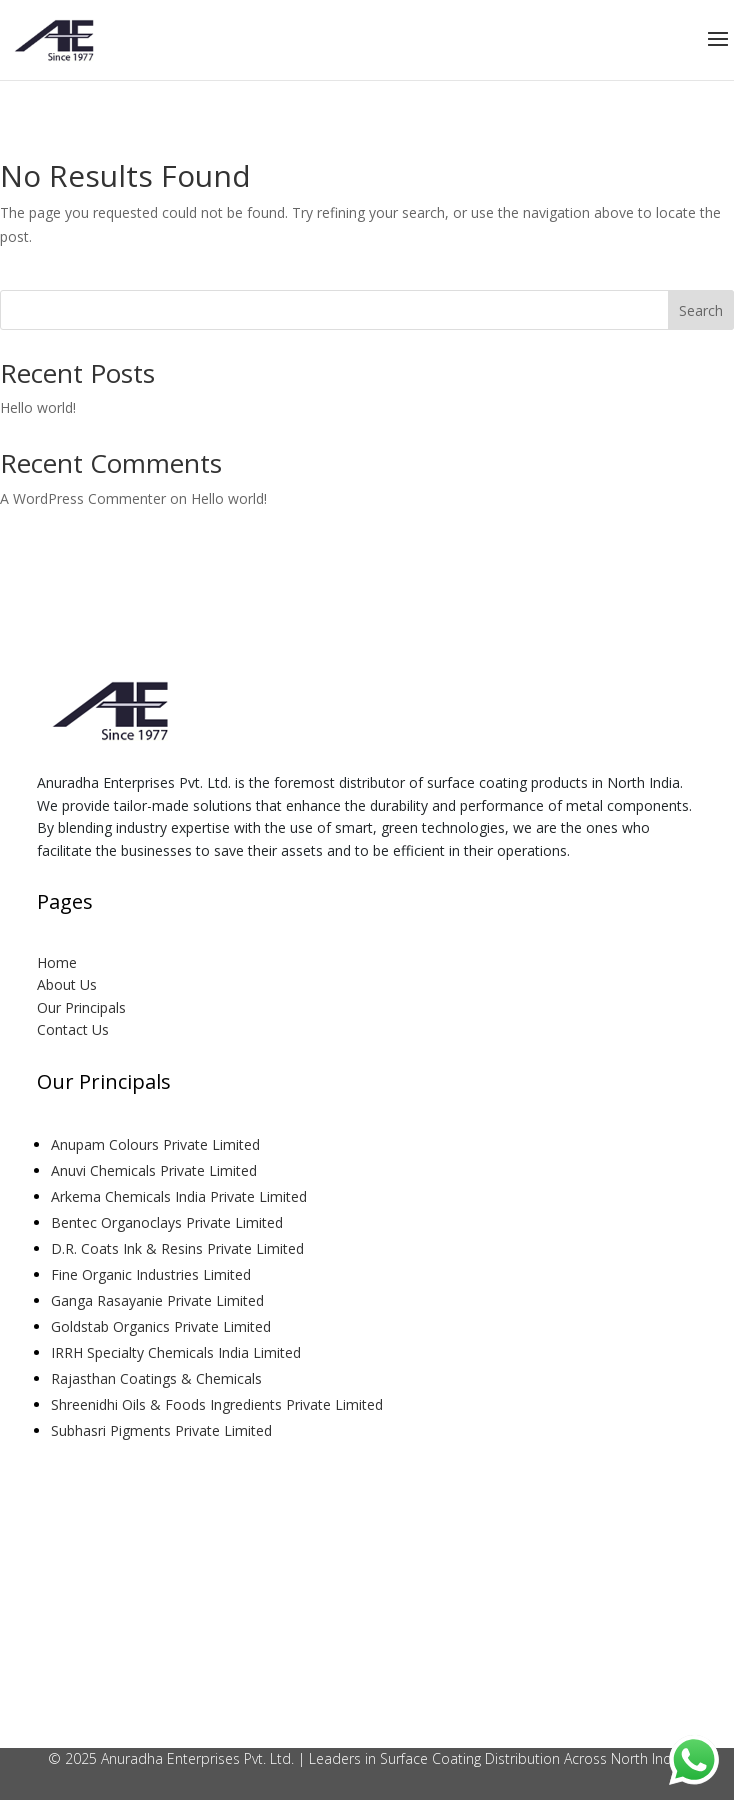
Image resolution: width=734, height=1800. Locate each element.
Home (57, 962)
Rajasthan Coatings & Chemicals (156, 1378)
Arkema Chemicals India (181, 1196)
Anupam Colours (157, 1144)
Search (701, 310)
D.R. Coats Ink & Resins (179, 1248)
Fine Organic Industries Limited (151, 1274)
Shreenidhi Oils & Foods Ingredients (219, 1404)
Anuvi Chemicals (156, 1170)
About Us (67, 984)
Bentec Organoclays (169, 1222)
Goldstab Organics (163, 1326)
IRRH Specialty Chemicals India (178, 1352)
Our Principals (81, 1007)
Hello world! (38, 407)
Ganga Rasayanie (159, 1300)
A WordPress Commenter (83, 498)
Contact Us (73, 1029)
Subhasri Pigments (163, 1430)
